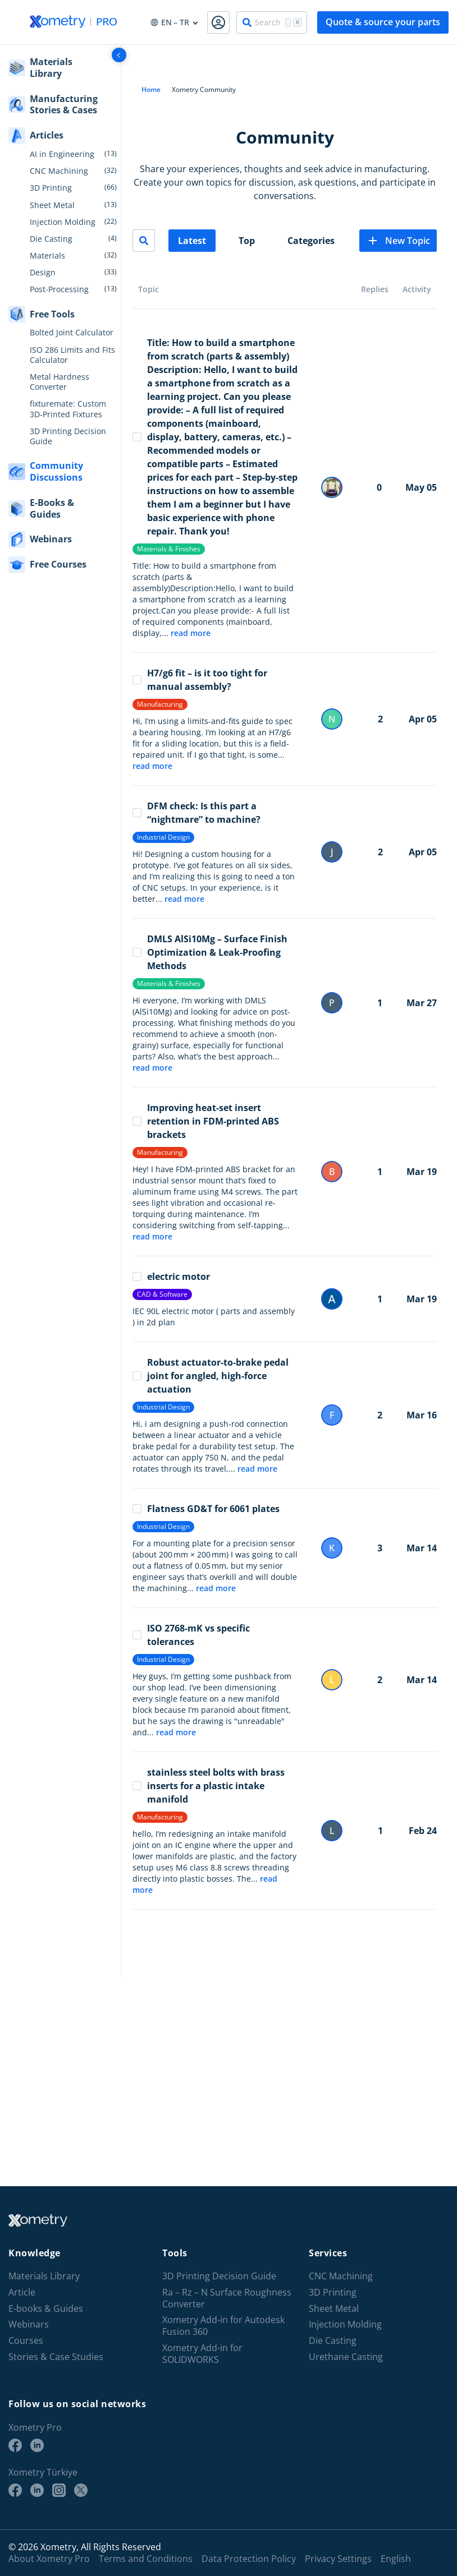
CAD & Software (162, 1294)
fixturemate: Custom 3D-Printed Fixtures (68, 409)
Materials (47, 256)
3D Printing (51, 188)
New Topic (398, 240)
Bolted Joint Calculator (71, 333)
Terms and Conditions (146, 2558)
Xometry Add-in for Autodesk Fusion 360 (223, 2326)
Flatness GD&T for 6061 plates (206, 1509)
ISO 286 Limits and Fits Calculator (72, 355)
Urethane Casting (346, 2357)
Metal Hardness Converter (59, 382)
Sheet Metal (52, 205)
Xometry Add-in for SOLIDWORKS (202, 2354)
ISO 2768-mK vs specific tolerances (191, 1635)
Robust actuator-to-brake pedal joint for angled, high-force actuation (210, 1375)
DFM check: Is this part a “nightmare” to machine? (196, 813)
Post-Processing (59, 289)
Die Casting (51, 239)
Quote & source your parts (383, 22)
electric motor (171, 1276)
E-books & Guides (45, 2309)
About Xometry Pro (49, 2558)
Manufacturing (160, 704)
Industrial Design (163, 837)
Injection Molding (62, 222)
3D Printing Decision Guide (68, 436)
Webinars (28, 2324)
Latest (192, 240)
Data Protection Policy (249, 2558)
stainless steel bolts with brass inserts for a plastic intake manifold (208, 1785)
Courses (25, 2341)
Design (43, 273)
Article (21, 2292)
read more (191, 633)
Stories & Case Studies (55, 2357)
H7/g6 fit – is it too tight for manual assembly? (199, 680)
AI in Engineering (62, 154)
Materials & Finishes (168, 549)
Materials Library (44, 2276)
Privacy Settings (338, 2558)
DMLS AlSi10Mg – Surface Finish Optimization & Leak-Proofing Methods (209, 952)
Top (247, 240)
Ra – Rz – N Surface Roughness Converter (226, 2298)
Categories (311, 240)
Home (151, 89)
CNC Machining (59, 171)
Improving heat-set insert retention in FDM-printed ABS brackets (205, 1121)
